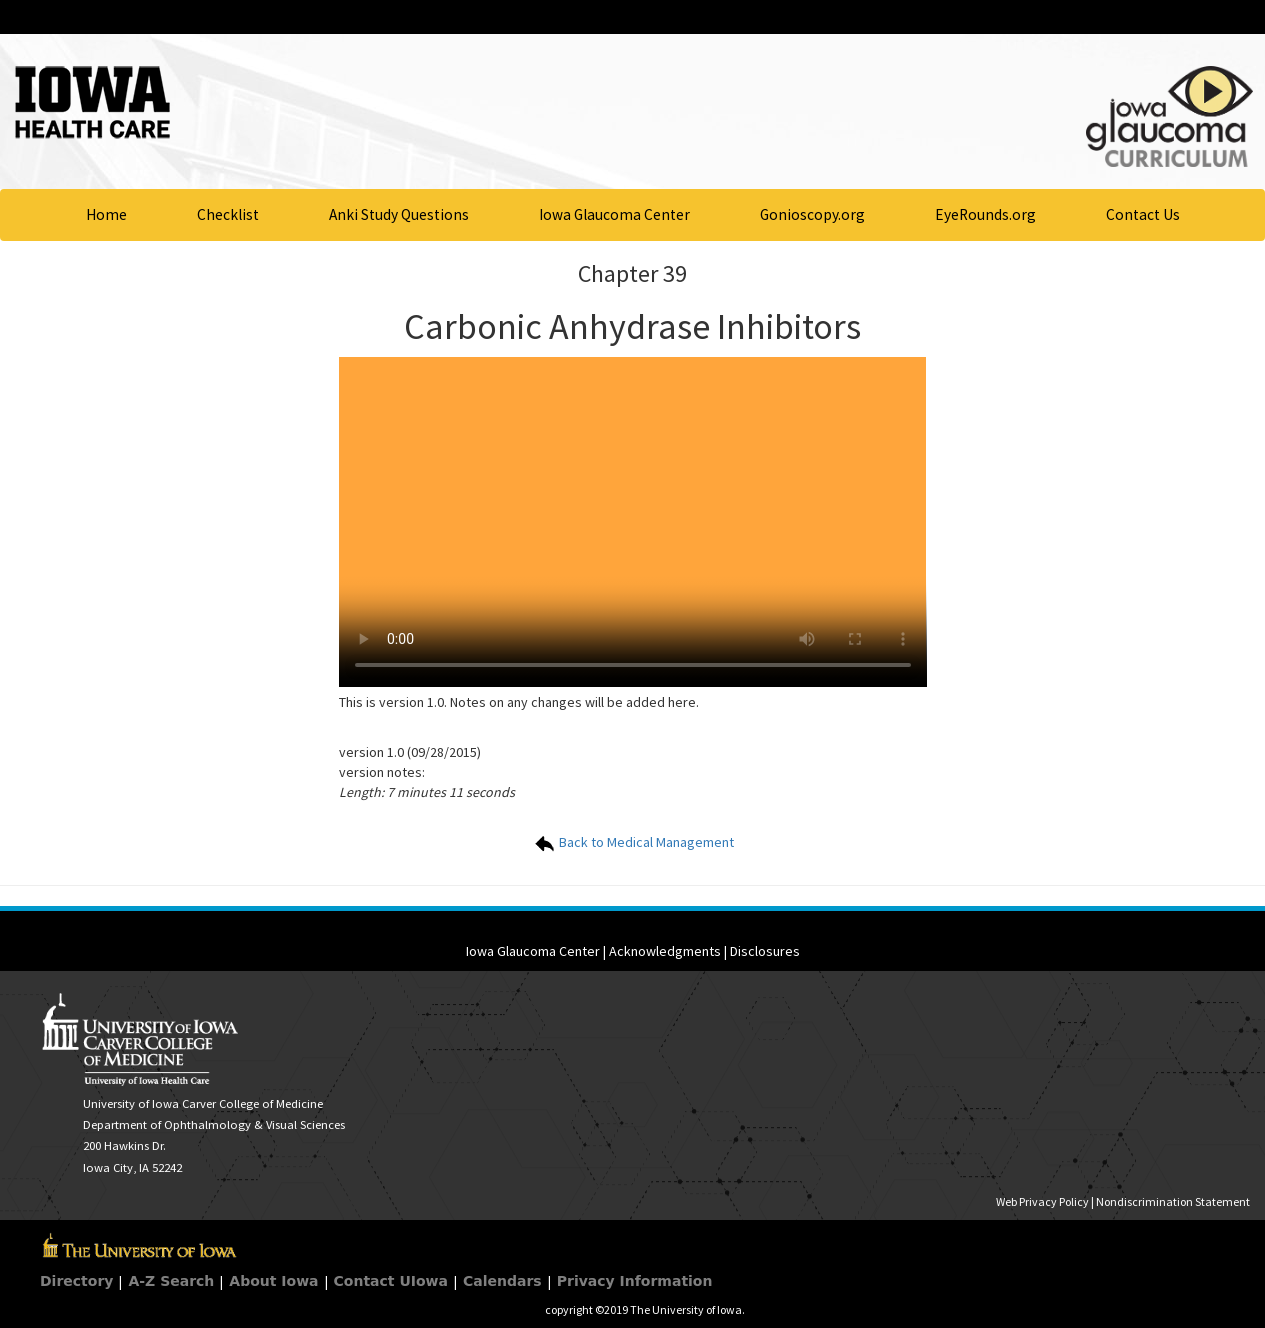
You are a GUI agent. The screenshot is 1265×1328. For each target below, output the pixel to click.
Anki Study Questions (399, 214)
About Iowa (273, 1281)
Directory (76, 1281)
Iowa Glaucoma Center (614, 214)
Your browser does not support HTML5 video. (633, 522)
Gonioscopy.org (812, 214)
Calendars (502, 1281)
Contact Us (1143, 214)
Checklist (228, 214)
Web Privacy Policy (1042, 1201)
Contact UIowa (391, 1281)
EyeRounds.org (985, 214)
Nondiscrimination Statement (1173, 1201)
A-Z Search (171, 1281)
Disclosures (765, 951)
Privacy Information (635, 1281)
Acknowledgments (665, 951)
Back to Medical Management (633, 842)
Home (106, 214)
